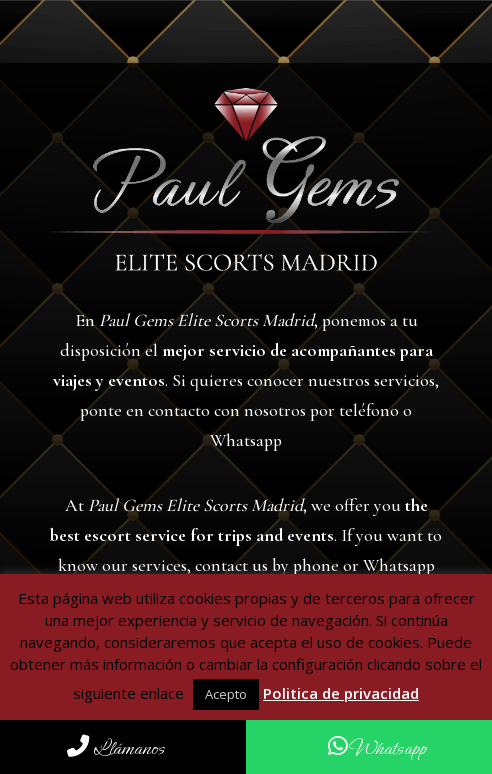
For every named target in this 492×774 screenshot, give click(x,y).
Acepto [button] (226, 694)
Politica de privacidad (341, 693)
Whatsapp (377, 748)
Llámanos (116, 748)
